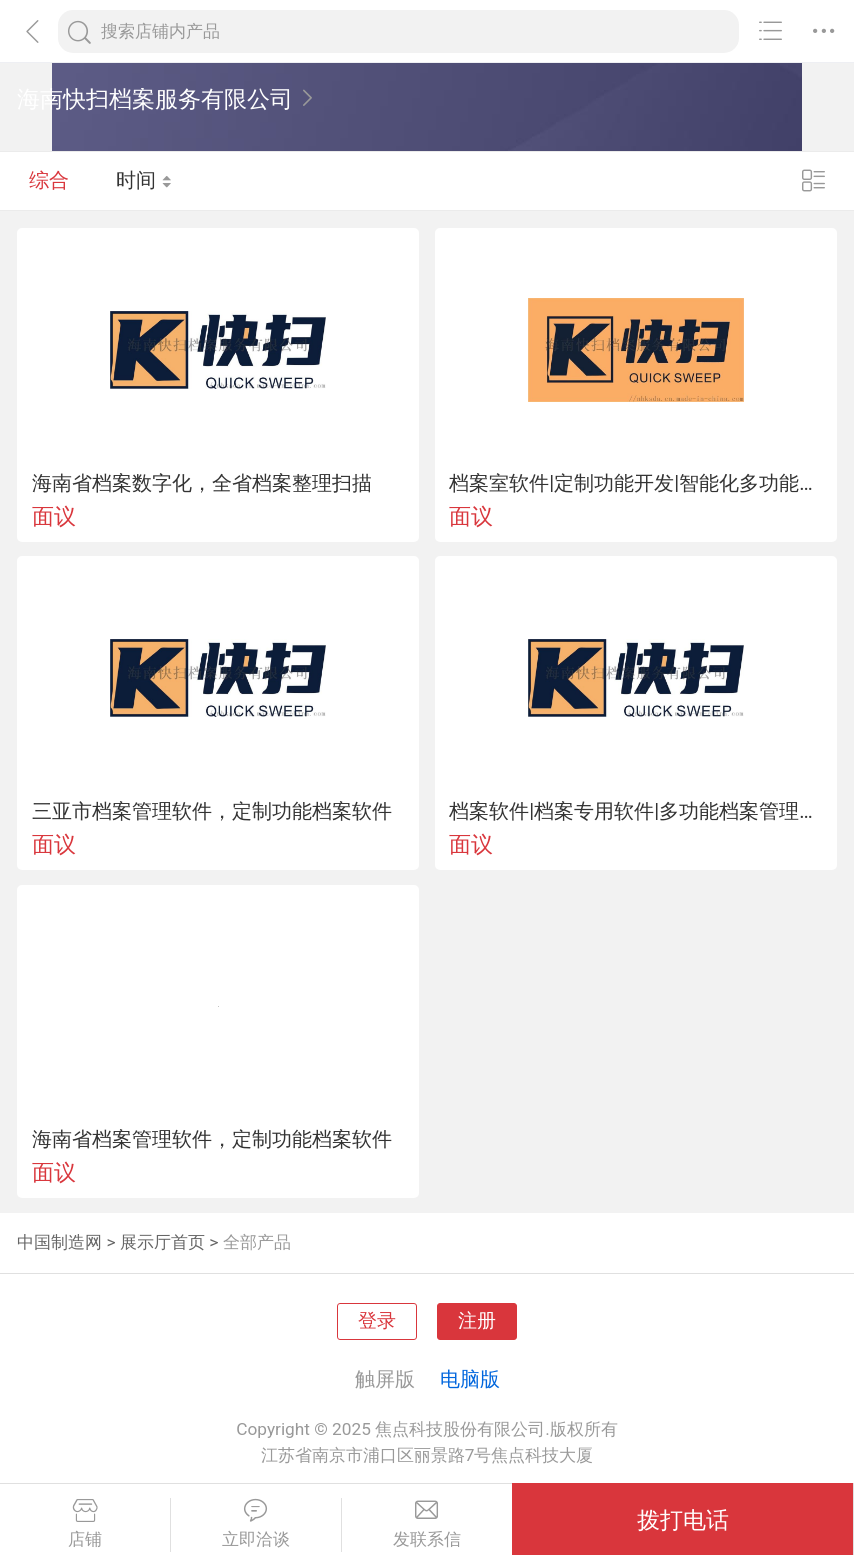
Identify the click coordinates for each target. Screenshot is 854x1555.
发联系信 (427, 1524)
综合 (49, 180)
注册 (477, 1321)
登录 (377, 1321)
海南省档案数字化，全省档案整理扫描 (202, 483)
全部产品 (257, 1242)
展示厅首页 (162, 1242)
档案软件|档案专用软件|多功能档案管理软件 (635, 811)
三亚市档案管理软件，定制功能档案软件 (212, 811)
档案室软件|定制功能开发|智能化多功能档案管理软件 (635, 483)
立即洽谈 (256, 1524)
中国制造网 (59, 1242)
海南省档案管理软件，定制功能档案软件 (212, 1139)
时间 (144, 180)
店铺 (85, 1524)
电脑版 (470, 1379)
